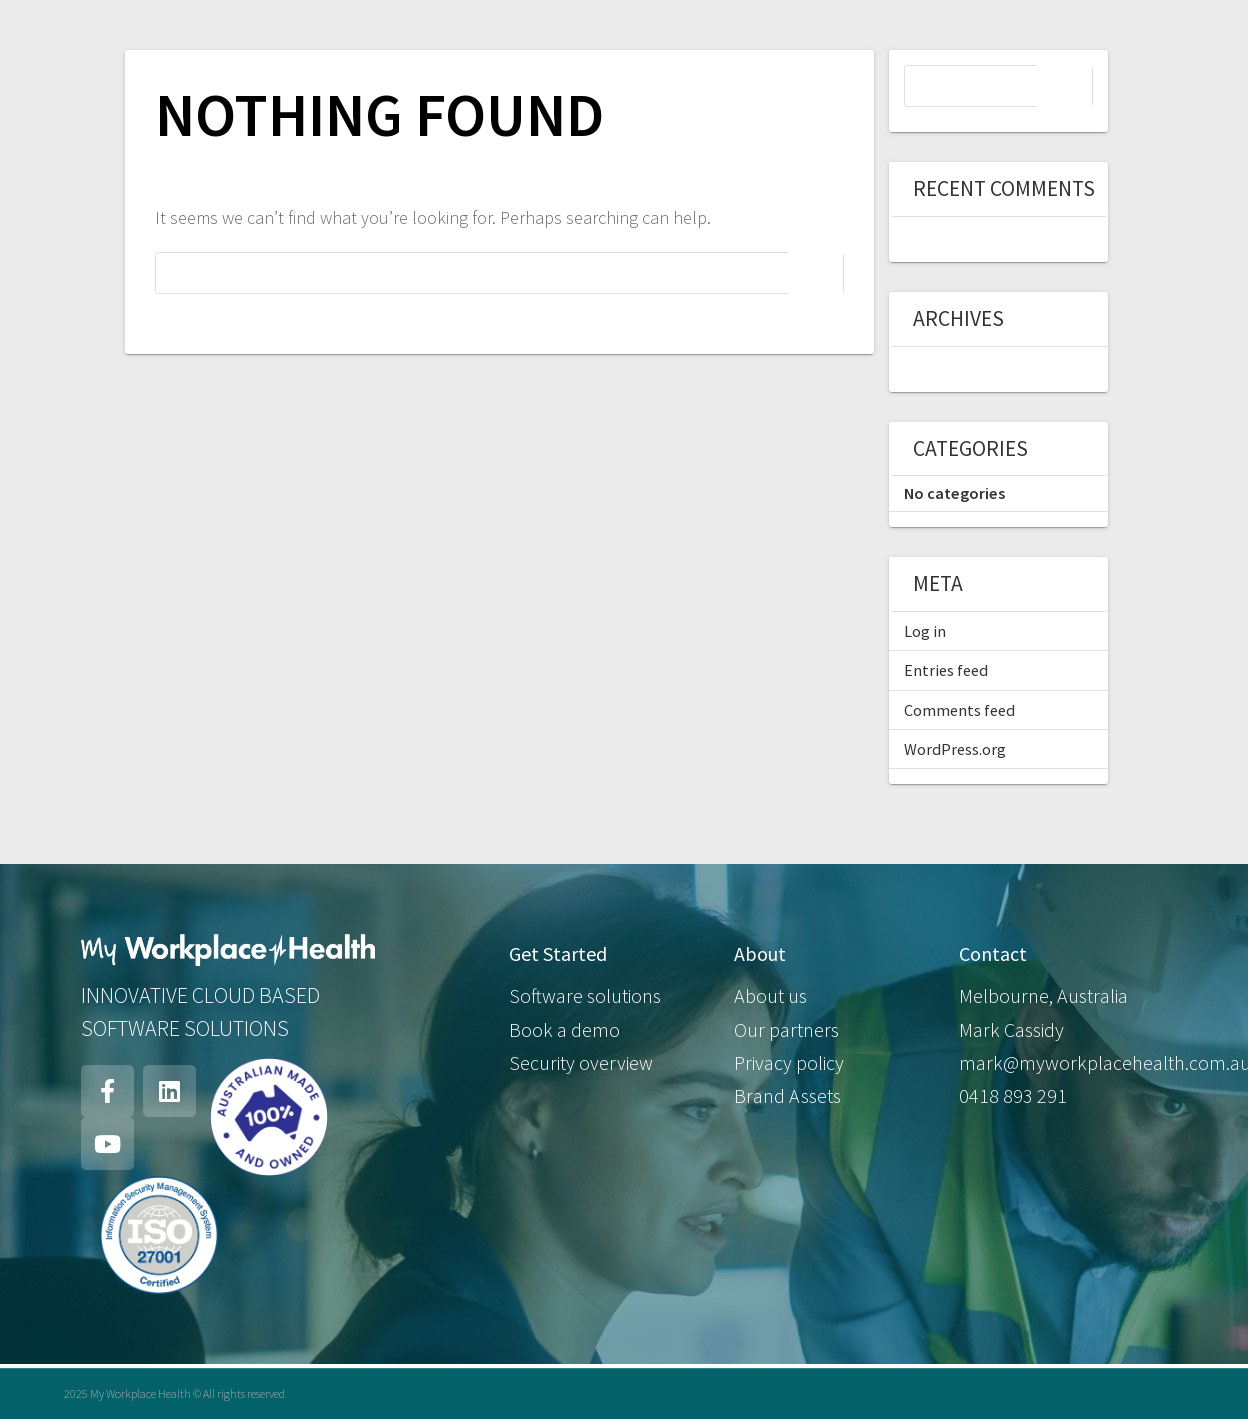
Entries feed (946, 670)
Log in (925, 631)
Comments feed (959, 710)
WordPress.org (955, 749)
